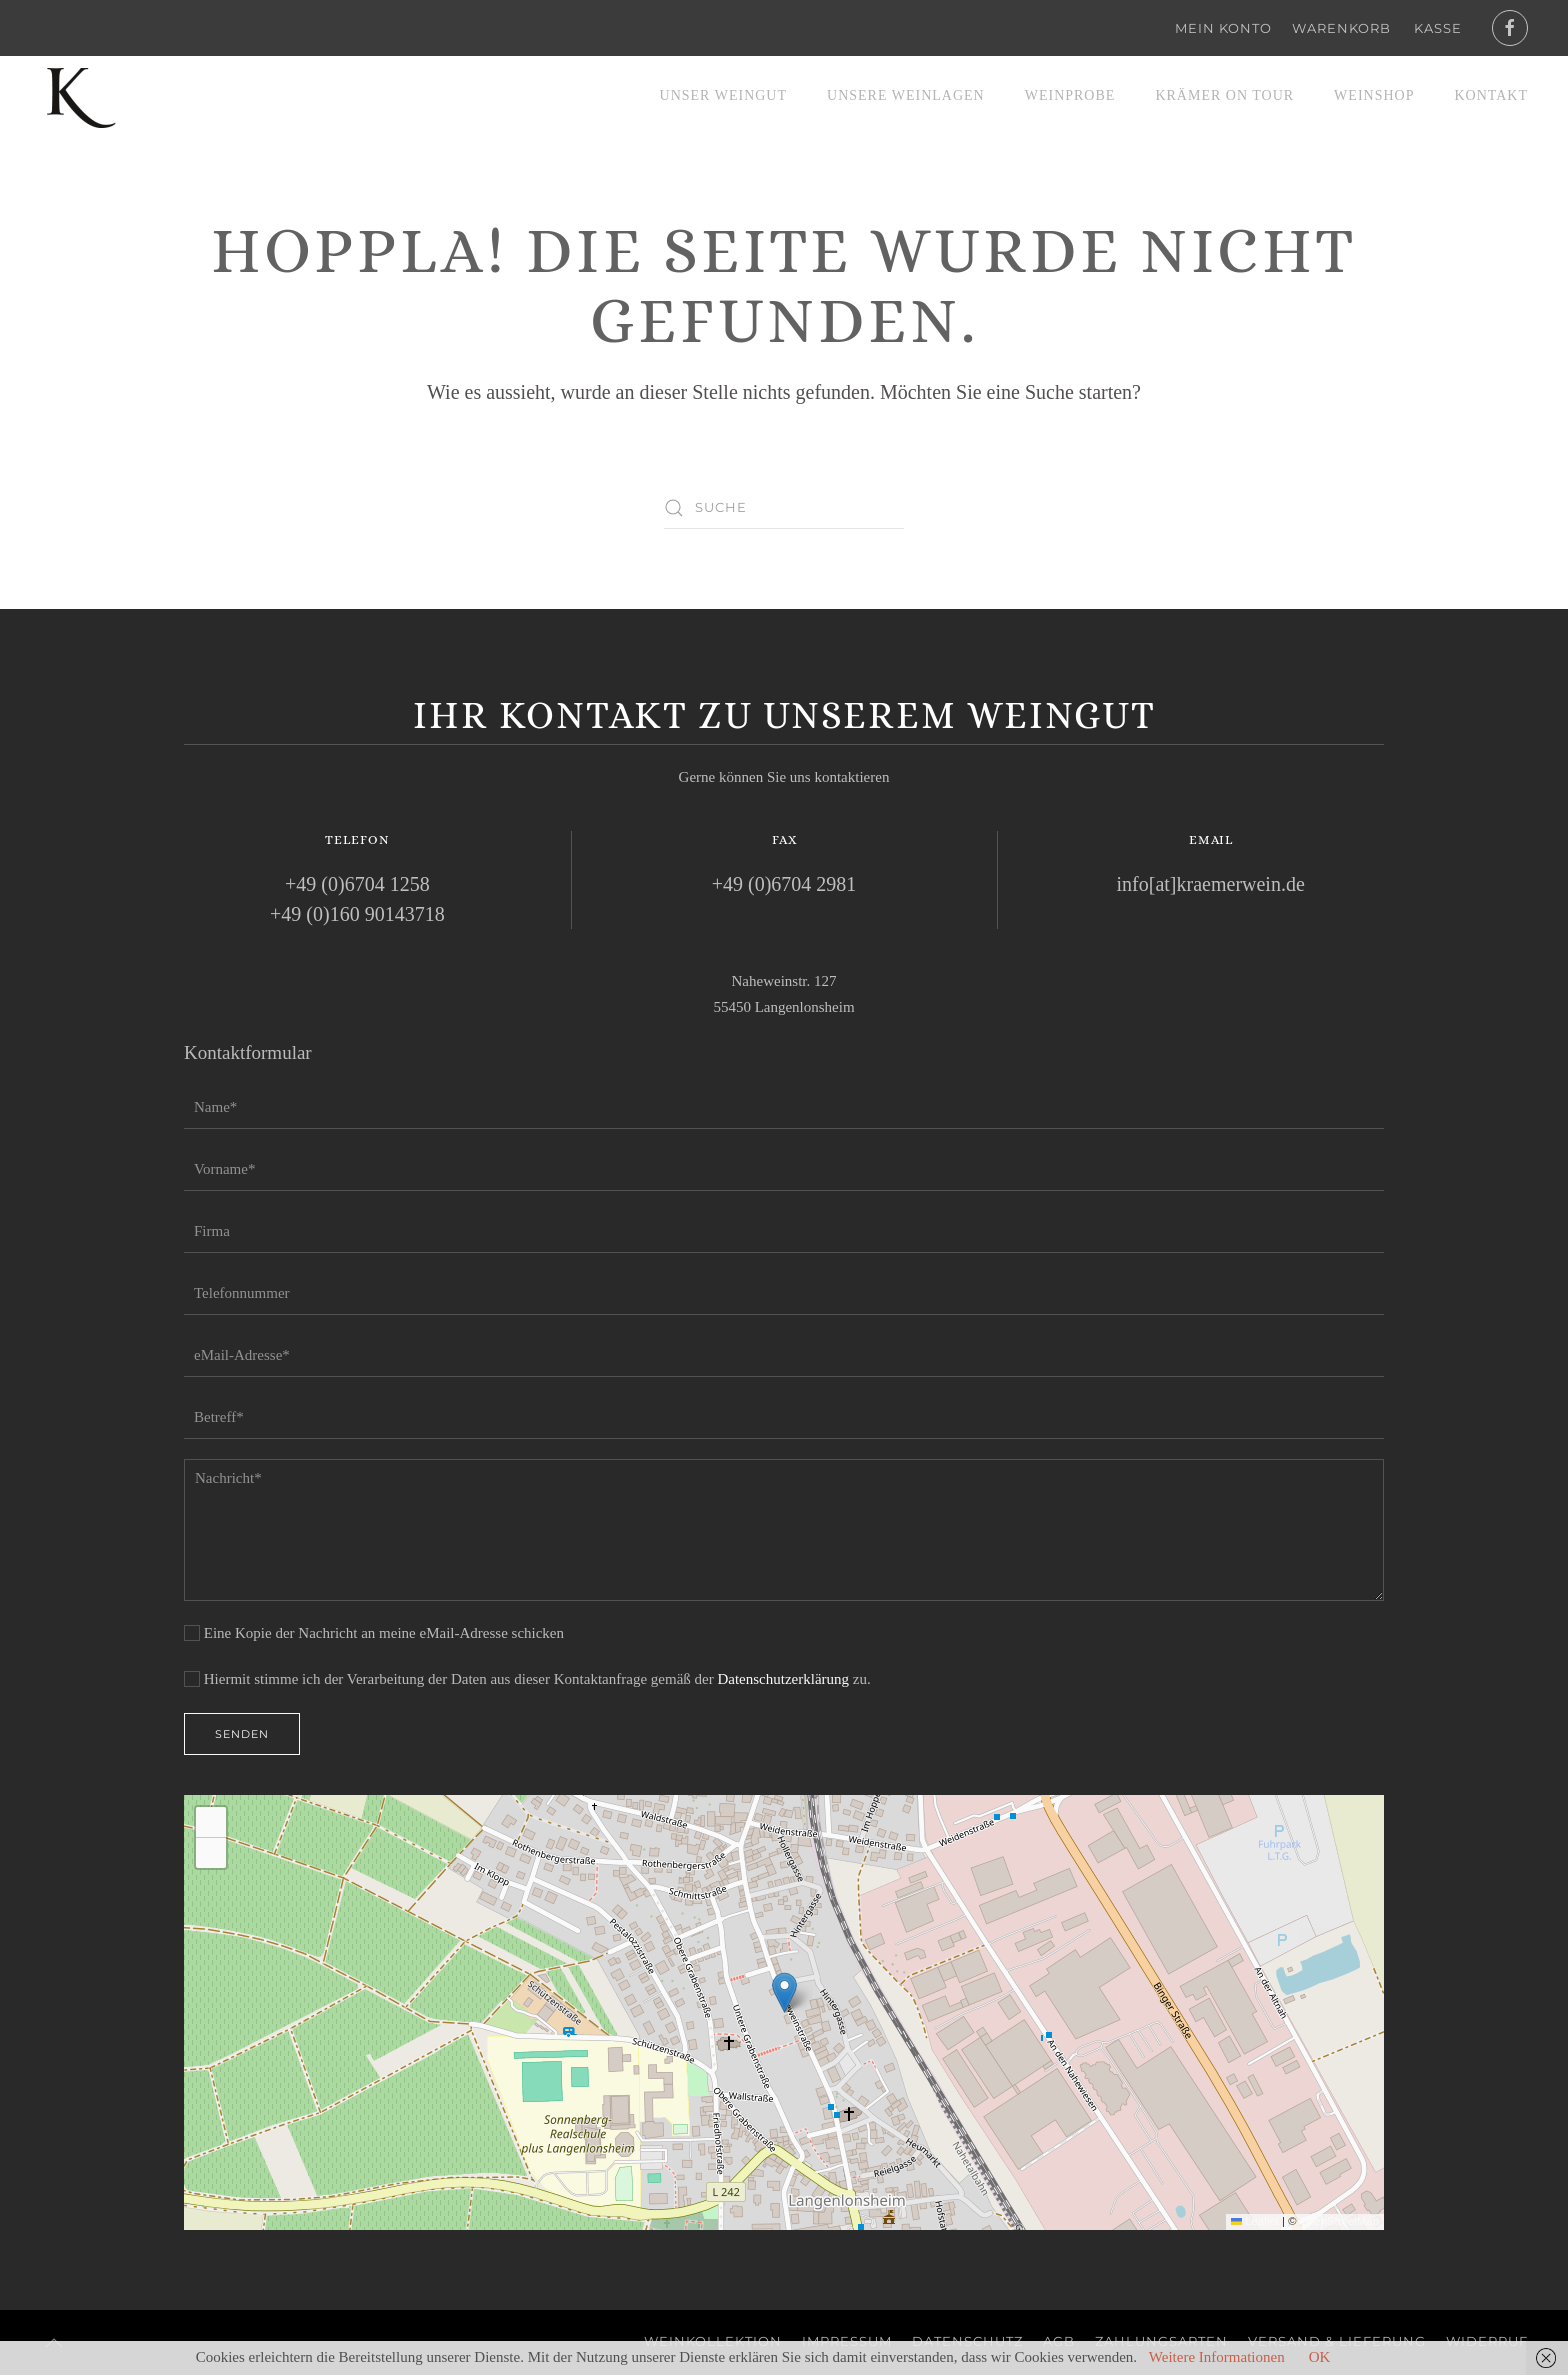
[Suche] (784, 508)
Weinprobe (1070, 95)
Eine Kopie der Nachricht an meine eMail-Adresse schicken (374, 1633)
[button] (784, 1992)
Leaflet (1255, 2221)
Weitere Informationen (1217, 2357)
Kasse (1438, 28)
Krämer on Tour (1224, 95)
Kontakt (1491, 95)
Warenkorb (1341, 28)
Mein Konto (1223, 28)
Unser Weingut (723, 95)
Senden (242, 1734)
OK (1320, 2357)
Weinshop (1374, 95)
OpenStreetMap (1339, 2221)
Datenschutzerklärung (783, 1679)
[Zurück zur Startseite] (80, 96)
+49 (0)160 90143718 (357, 914)
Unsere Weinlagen (906, 95)
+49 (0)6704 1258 (357, 884)
